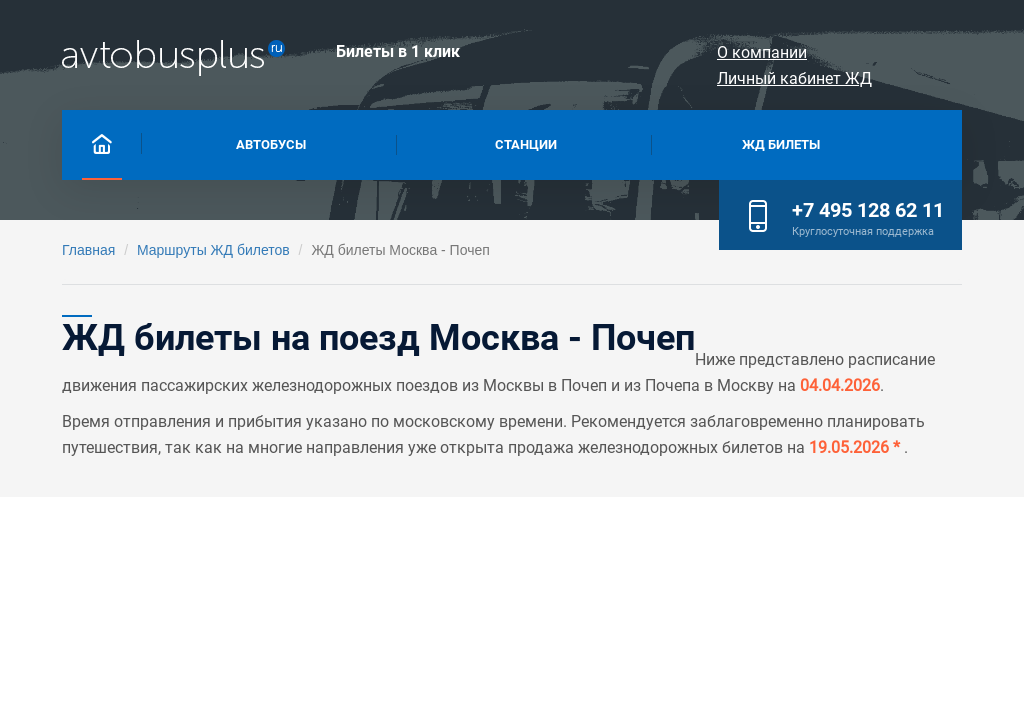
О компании (707, 52)
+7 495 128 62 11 (868, 210)
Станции (525, 142)
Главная (88, 250)
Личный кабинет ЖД (873, 52)
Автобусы (271, 142)
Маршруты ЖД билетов (213, 250)
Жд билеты (781, 142)
